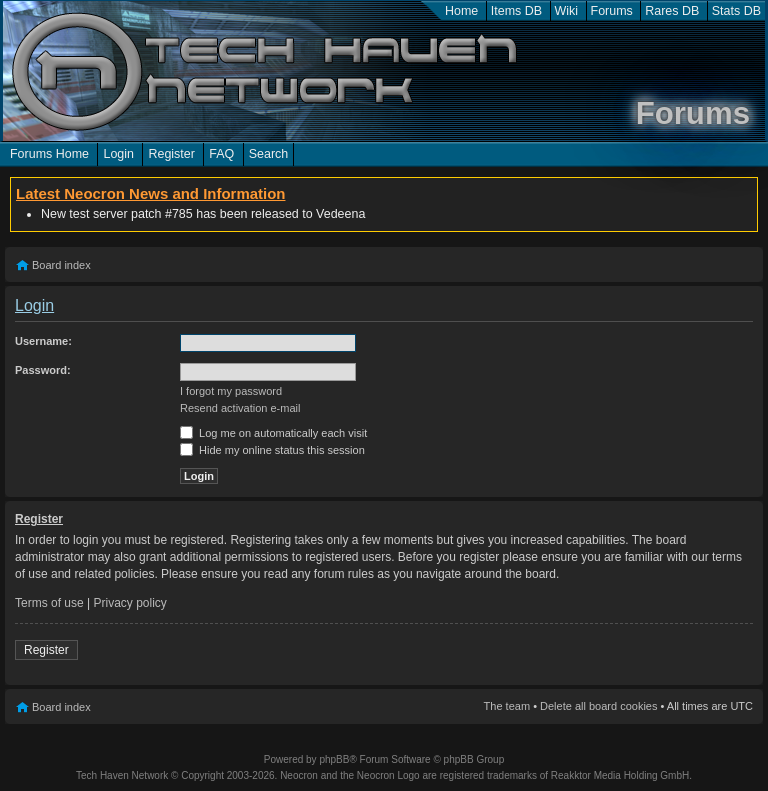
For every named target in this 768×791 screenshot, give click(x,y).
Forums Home (49, 154)
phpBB (334, 759)
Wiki (567, 11)
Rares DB (672, 11)
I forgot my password (231, 391)
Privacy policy (130, 603)
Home (461, 11)
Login (118, 154)
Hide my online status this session (272, 450)
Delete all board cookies (598, 706)
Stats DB (736, 11)
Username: (43, 341)
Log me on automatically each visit (273, 433)
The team (507, 706)
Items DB (516, 11)
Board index (61, 265)
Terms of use (49, 603)
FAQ (221, 154)
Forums (612, 11)
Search (269, 154)
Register (171, 154)
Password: (43, 370)
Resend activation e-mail (240, 408)
